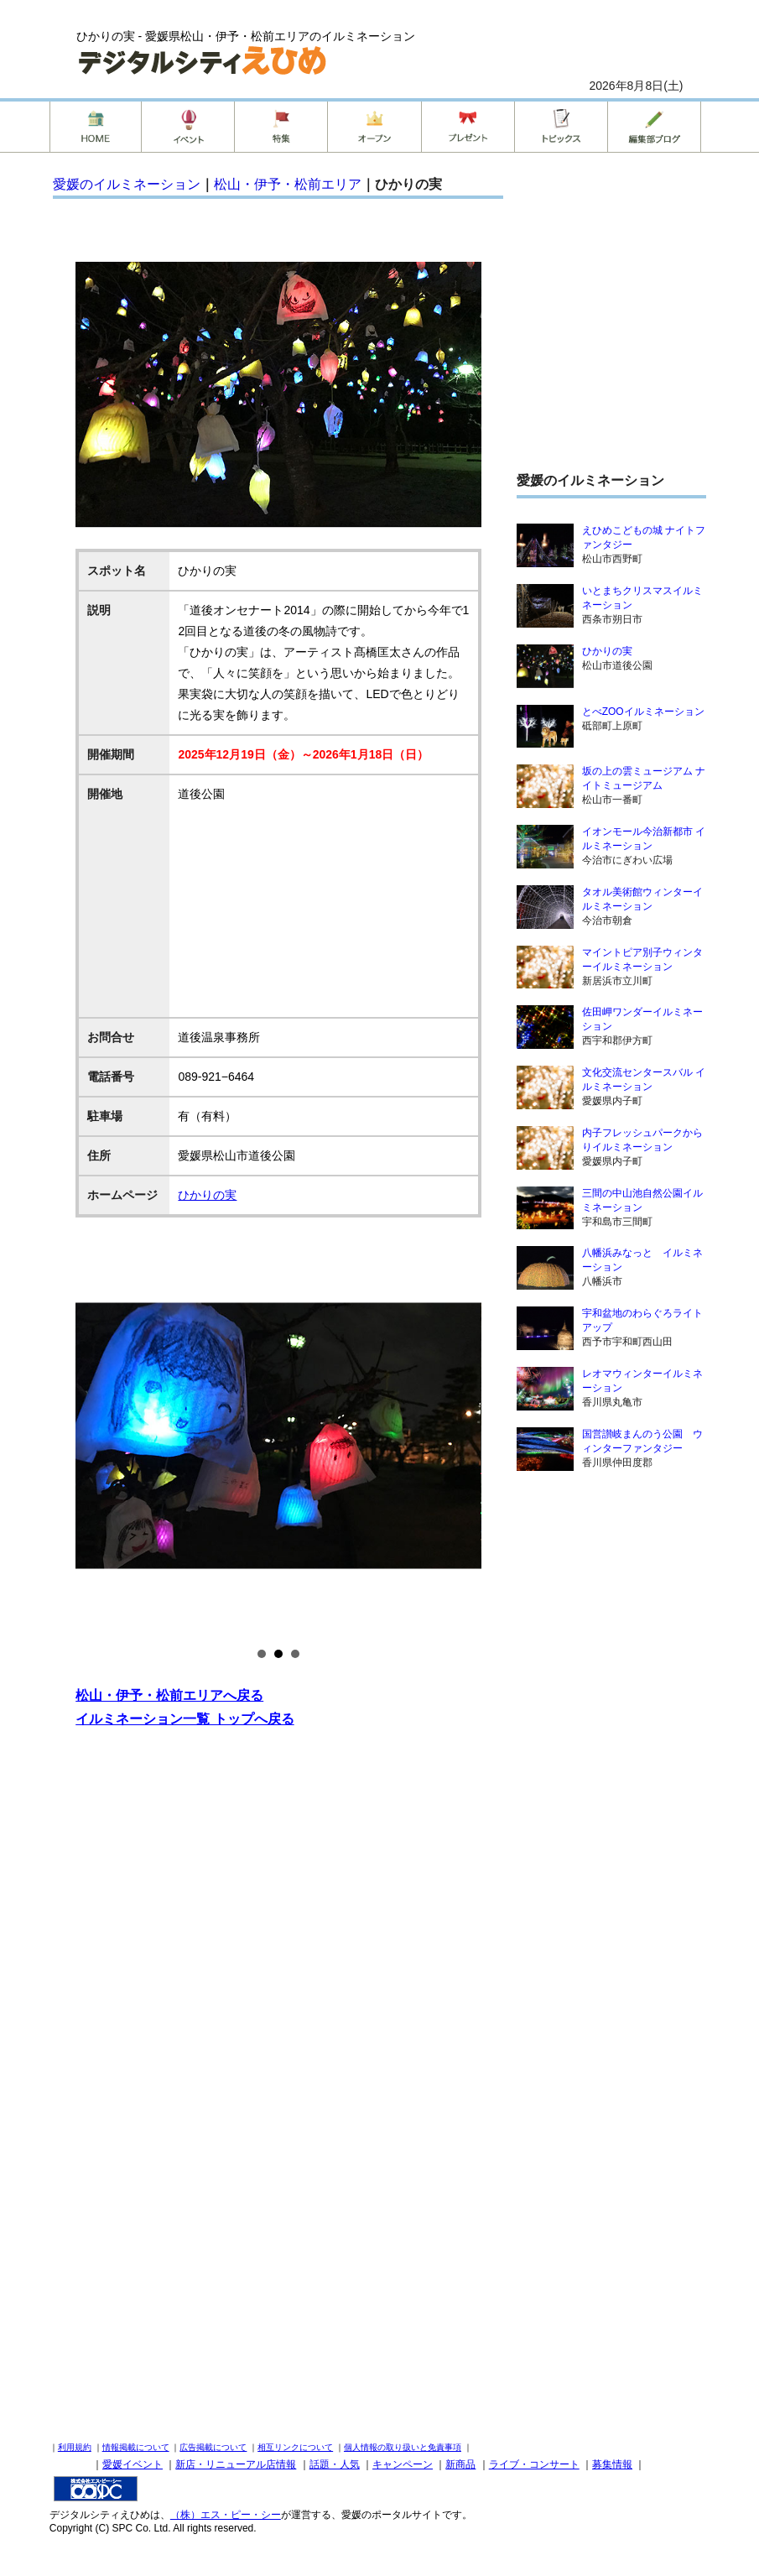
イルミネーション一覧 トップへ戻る (184, 1719)
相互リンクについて (295, 2447)
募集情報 (612, 2464)
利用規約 (74, 2447)
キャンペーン (402, 2464)
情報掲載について (135, 2447)
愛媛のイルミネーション (126, 184)
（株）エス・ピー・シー (225, 2515)
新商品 (460, 2464)
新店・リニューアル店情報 (235, 2464)
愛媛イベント (132, 2464)
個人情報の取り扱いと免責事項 (402, 2447)
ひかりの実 (207, 1195)
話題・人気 (334, 2464)
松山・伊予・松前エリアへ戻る (169, 1695)
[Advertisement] (278, 1911)
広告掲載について (213, 2447)
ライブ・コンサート (534, 2464)
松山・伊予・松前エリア (287, 184)
